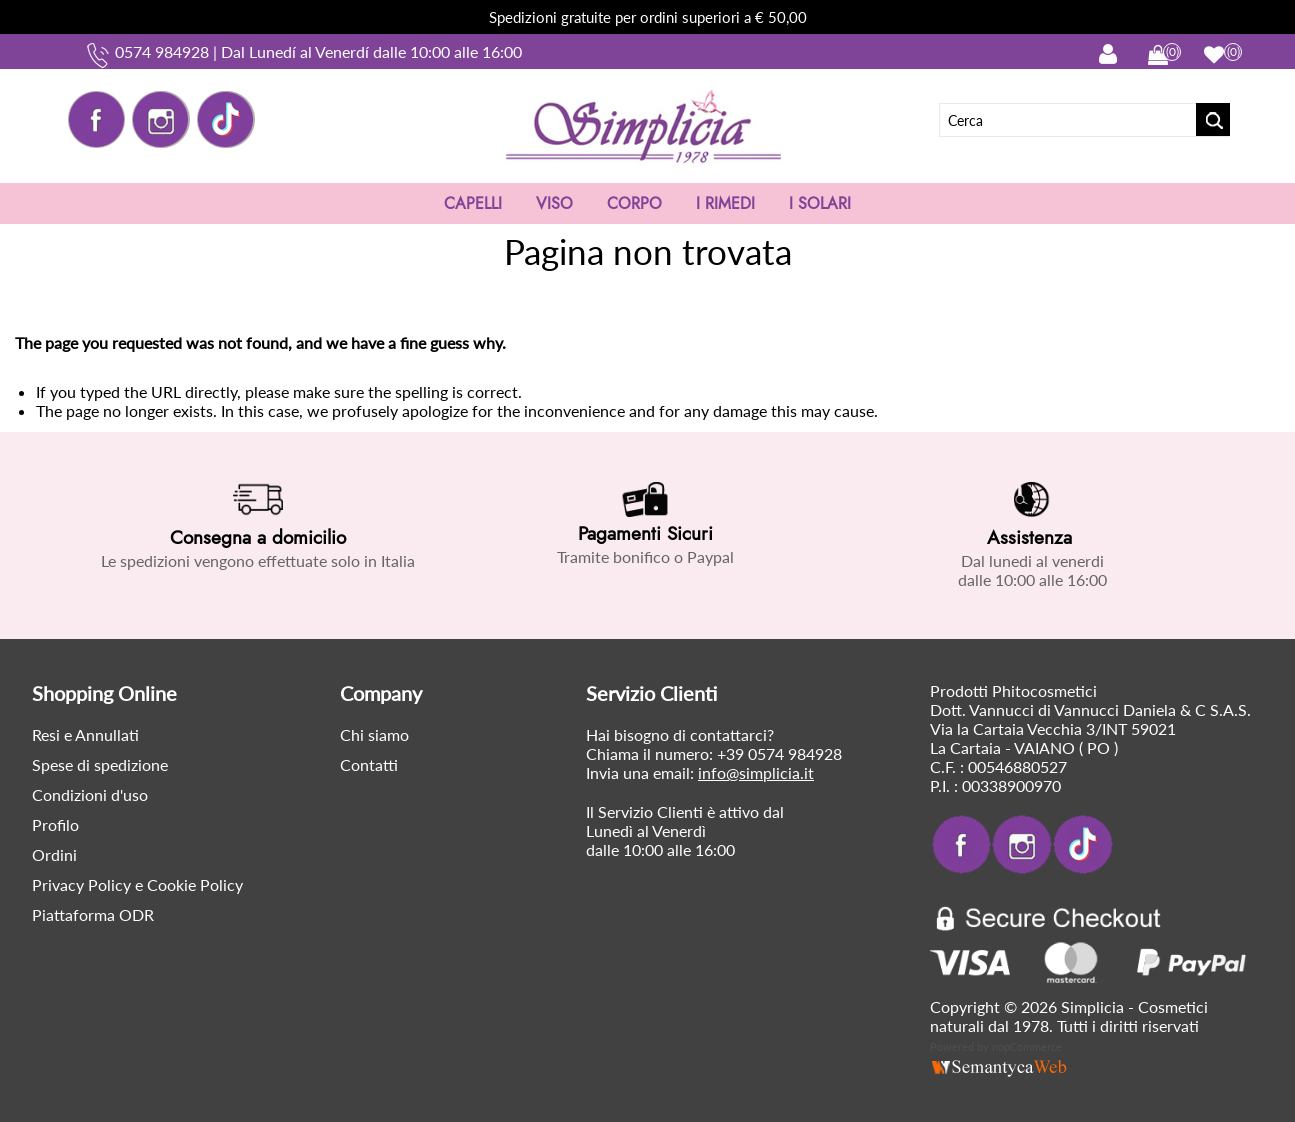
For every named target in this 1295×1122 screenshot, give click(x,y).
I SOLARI (820, 204)
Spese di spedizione (100, 764)
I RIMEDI (725, 204)
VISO (554, 204)
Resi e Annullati (85, 734)
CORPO (634, 204)
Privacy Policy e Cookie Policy (137, 884)
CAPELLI (473, 204)
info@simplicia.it (756, 772)
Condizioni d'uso (90, 794)
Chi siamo (374, 734)
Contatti (369, 764)
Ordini (54, 854)
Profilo (55, 824)
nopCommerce (1027, 1046)
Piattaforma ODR (93, 914)
